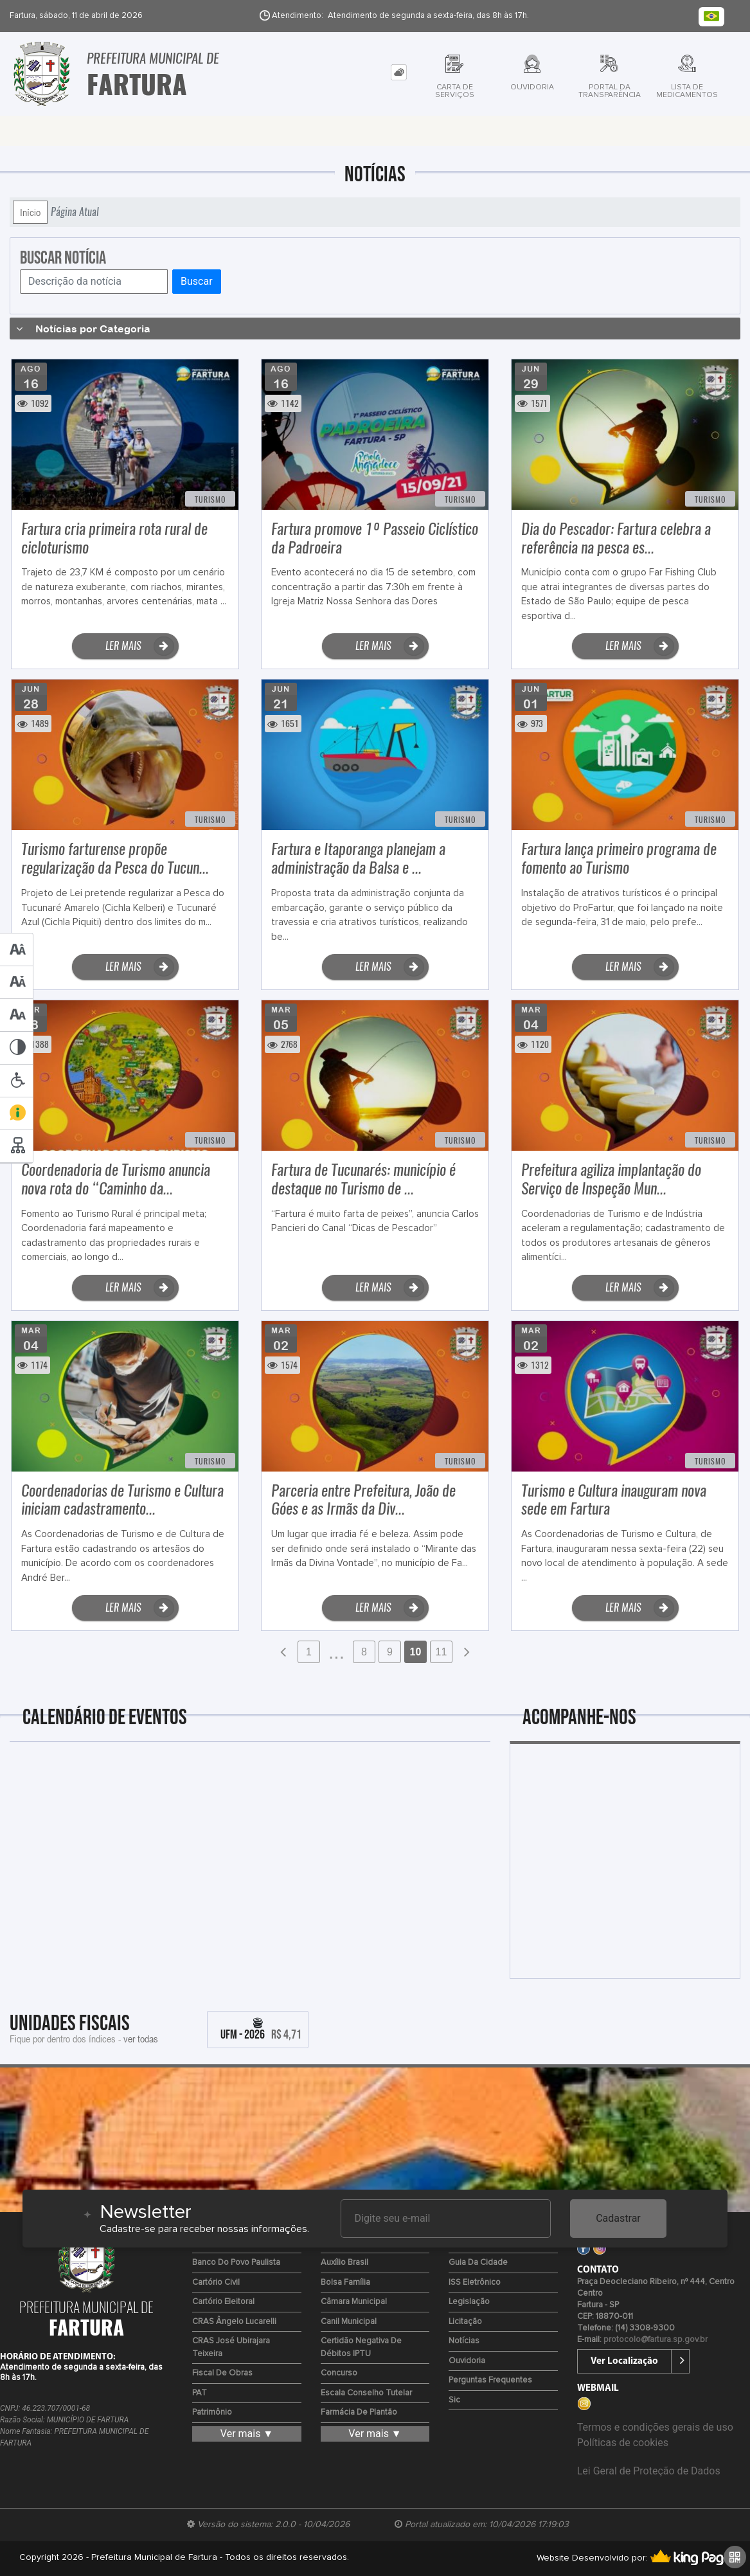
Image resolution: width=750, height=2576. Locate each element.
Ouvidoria (467, 2361)
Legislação (469, 2302)
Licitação (465, 2322)
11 (441, 1651)
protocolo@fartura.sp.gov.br (655, 2340)
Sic (454, 2400)
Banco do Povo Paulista (236, 2262)
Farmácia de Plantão (359, 2412)
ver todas (140, 2038)
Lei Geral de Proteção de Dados (648, 2471)
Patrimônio (212, 2412)
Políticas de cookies (622, 2442)
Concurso (339, 2373)
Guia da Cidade (478, 2262)
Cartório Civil (216, 2282)
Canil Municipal (349, 2322)
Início (30, 212)
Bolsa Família (345, 2282)
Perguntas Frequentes (490, 2380)
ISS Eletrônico (475, 2282)
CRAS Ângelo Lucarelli (234, 2322)
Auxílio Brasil (344, 2262)
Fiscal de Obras (222, 2373)
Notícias (464, 2341)
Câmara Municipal (354, 2302)
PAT (199, 2393)
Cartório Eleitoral (223, 2302)
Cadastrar (618, 2218)
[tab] (399, 72)
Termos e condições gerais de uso (655, 2427)
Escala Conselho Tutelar (366, 2393)
